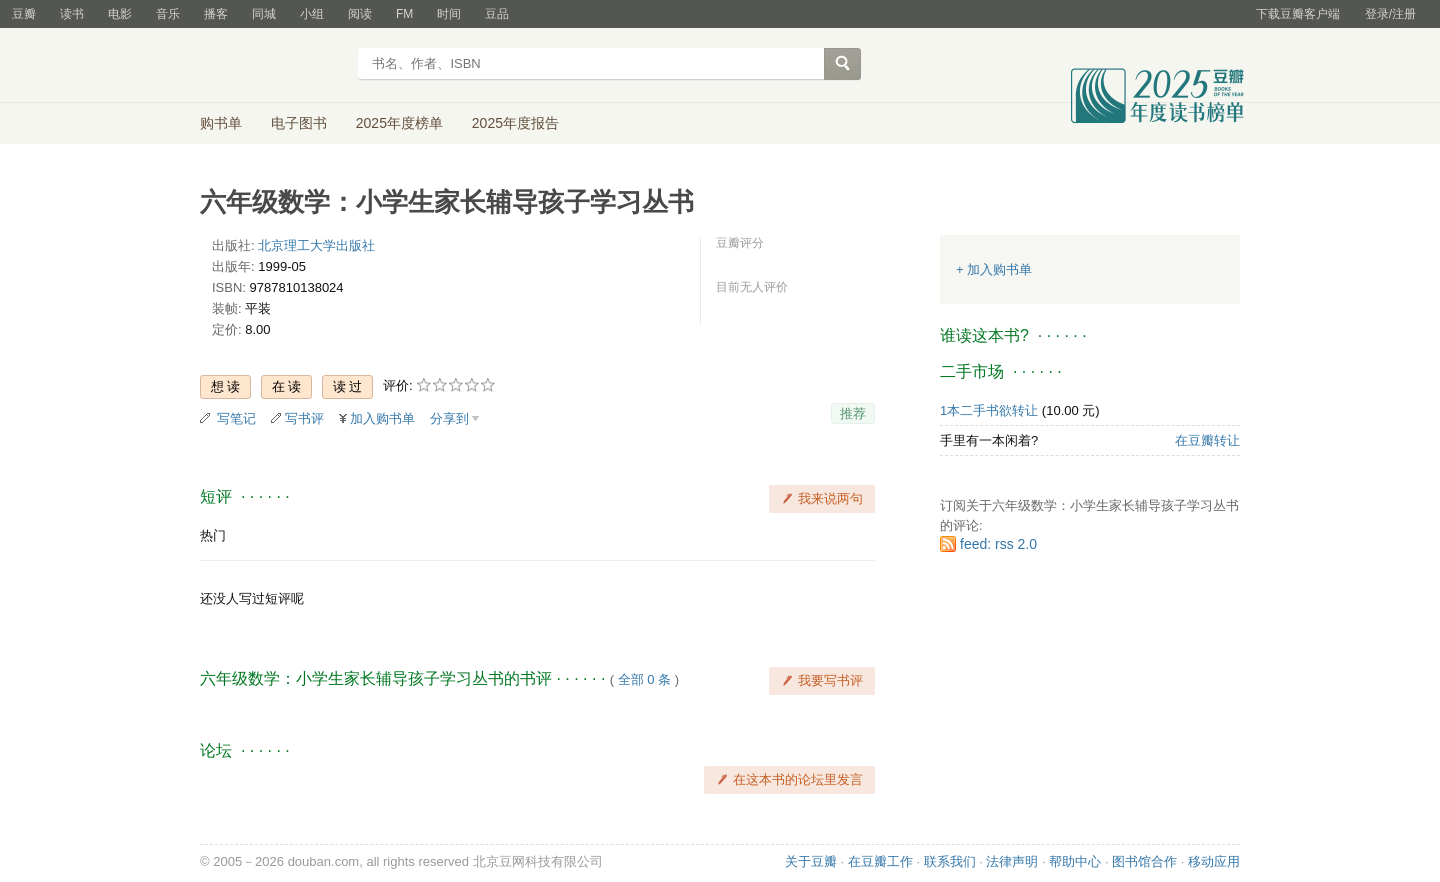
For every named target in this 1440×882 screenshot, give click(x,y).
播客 (216, 14)
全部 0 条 (644, 679)
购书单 (221, 123)
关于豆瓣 (811, 861)
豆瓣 (24, 14)
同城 (264, 14)
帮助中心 (1075, 861)
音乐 (168, 14)
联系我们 (950, 861)
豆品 (497, 14)
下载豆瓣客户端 (1298, 14)
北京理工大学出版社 (316, 245)
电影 (120, 14)
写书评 (304, 418)
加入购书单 (382, 418)
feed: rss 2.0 (998, 544)
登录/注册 (1390, 14)
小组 (312, 14)
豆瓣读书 (272, 66)
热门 (213, 535)
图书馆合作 (1144, 861)
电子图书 (299, 123)
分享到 (449, 418)
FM (404, 14)
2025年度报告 (515, 123)
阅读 (360, 14)
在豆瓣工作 (880, 861)
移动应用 (1214, 861)
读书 (72, 14)
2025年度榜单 (399, 123)
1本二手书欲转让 (989, 410)
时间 (449, 14)
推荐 (853, 413)
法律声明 (1012, 861)
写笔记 (236, 418)
